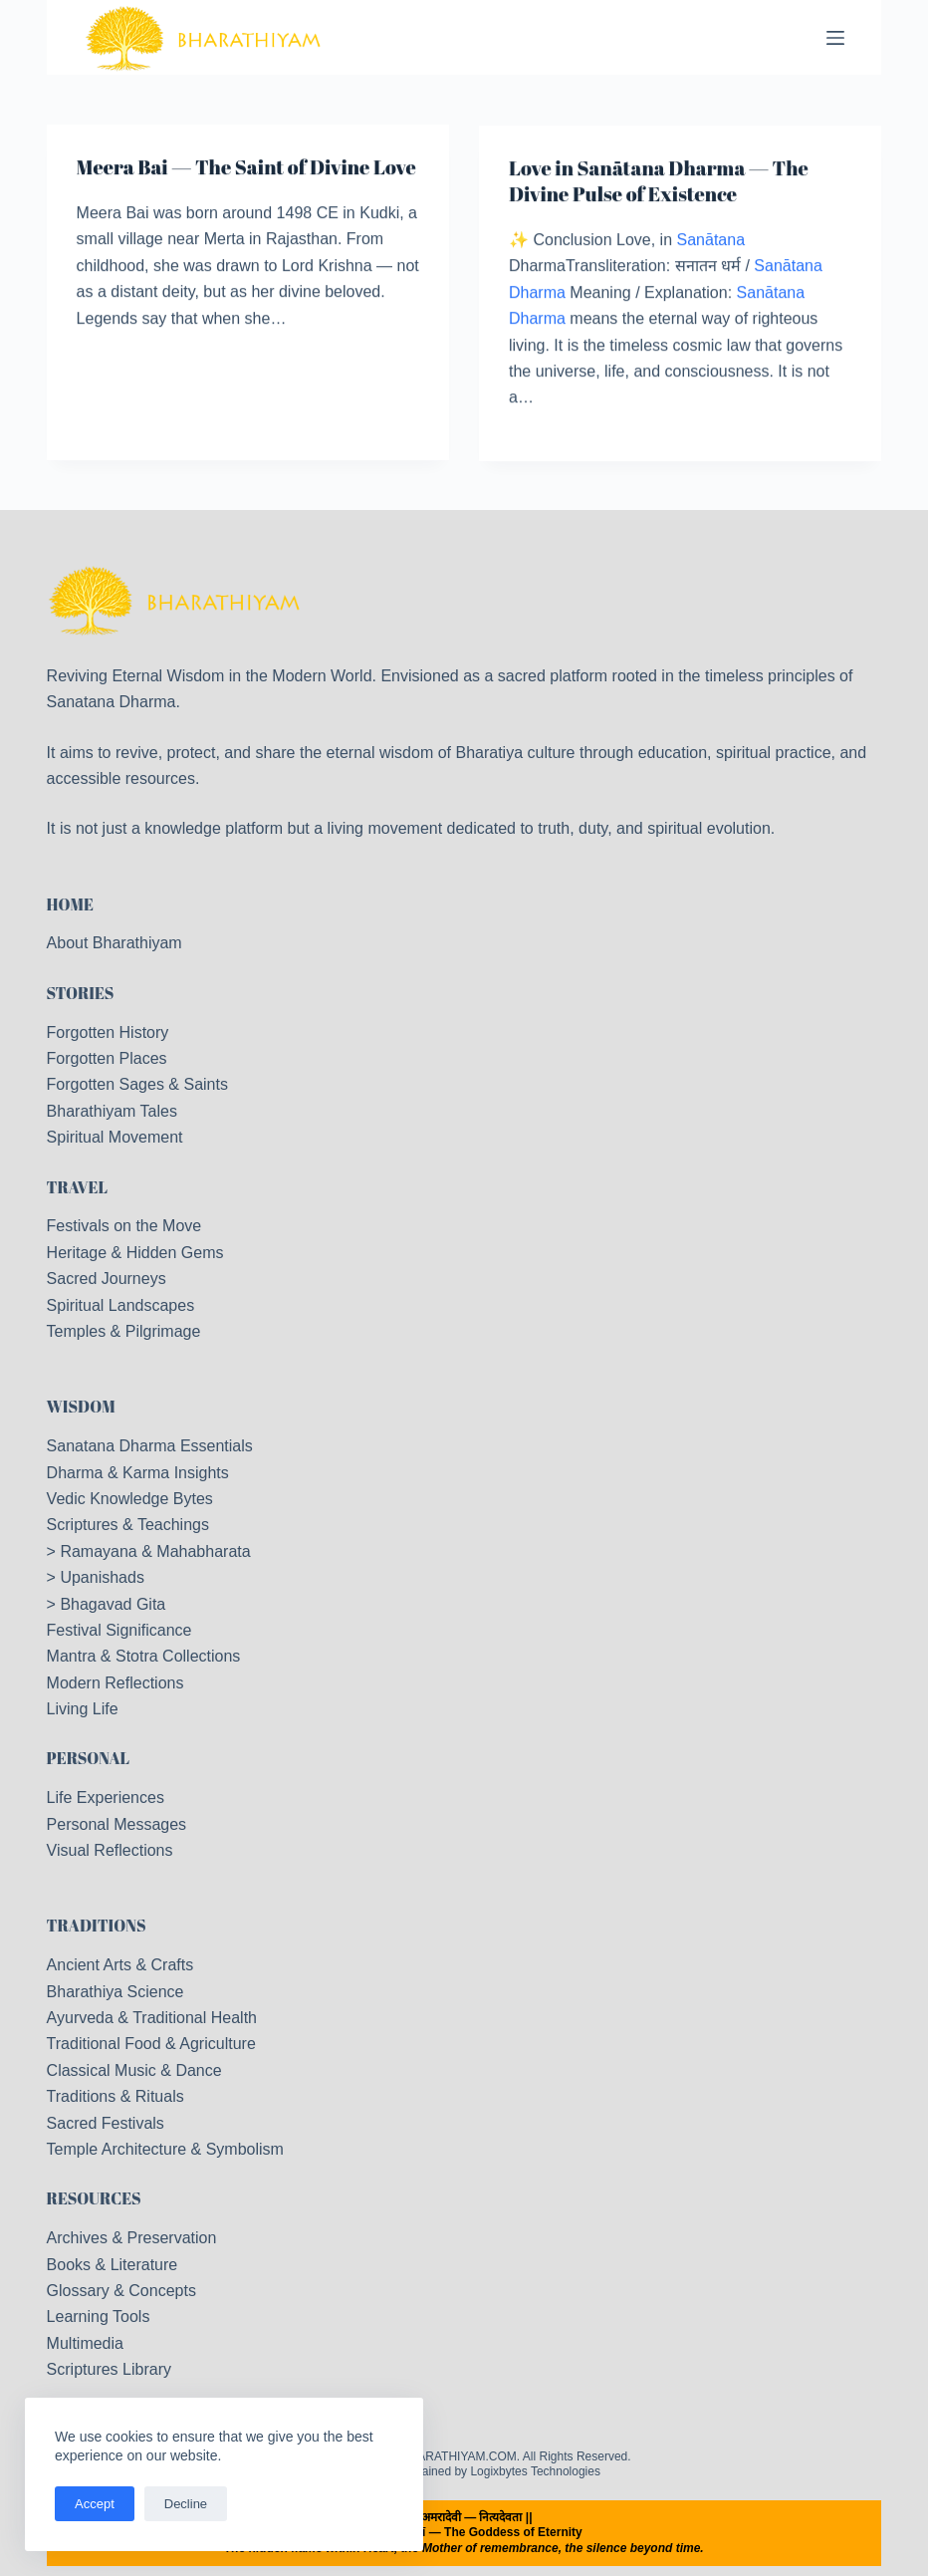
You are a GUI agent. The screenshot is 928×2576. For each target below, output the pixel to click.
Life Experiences (105, 1797)
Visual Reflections (110, 1850)
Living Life (82, 1708)
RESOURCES (94, 2198)
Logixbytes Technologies (535, 2471)
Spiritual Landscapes (121, 1305)
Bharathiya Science (115, 1991)
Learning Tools (98, 2316)
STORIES (81, 993)
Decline (185, 2503)
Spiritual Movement (115, 1137)
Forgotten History (108, 1032)
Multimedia (85, 2343)
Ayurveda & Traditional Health (152, 2017)
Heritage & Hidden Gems (135, 1252)
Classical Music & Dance (134, 2070)
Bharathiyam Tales (112, 1111)
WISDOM (81, 1406)
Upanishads (102, 1577)
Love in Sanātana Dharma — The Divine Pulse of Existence (659, 183)
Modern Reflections (115, 1682)
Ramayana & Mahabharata (155, 1551)
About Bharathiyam (114, 942)
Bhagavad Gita (112, 1604)
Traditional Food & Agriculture (151, 2043)
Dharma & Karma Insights (138, 1472)
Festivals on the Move (124, 1225)
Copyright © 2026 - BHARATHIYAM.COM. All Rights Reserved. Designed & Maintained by (463, 2464)
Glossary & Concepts (121, 2290)
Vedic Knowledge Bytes (130, 1498)
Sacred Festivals (105, 2123)
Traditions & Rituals (115, 2096)
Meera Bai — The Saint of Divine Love (246, 167)
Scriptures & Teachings (128, 1524)
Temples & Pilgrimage (124, 1331)
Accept (95, 2503)
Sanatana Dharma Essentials (150, 1445)
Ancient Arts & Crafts (120, 1964)
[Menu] (835, 38)
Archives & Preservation (132, 2237)
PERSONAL (88, 1758)
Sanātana (711, 242)
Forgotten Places (107, 1058)
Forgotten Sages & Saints (137, 1084)
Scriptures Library (109, 2369)
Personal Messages (117, 1824)
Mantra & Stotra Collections (144, 1656)
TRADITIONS (96, 1925)
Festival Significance (119, 1630)
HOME (70, 904)
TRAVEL (78, 1187)
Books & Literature (112, 2264)
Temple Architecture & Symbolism (165, 2149)
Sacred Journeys (106, 1278)
